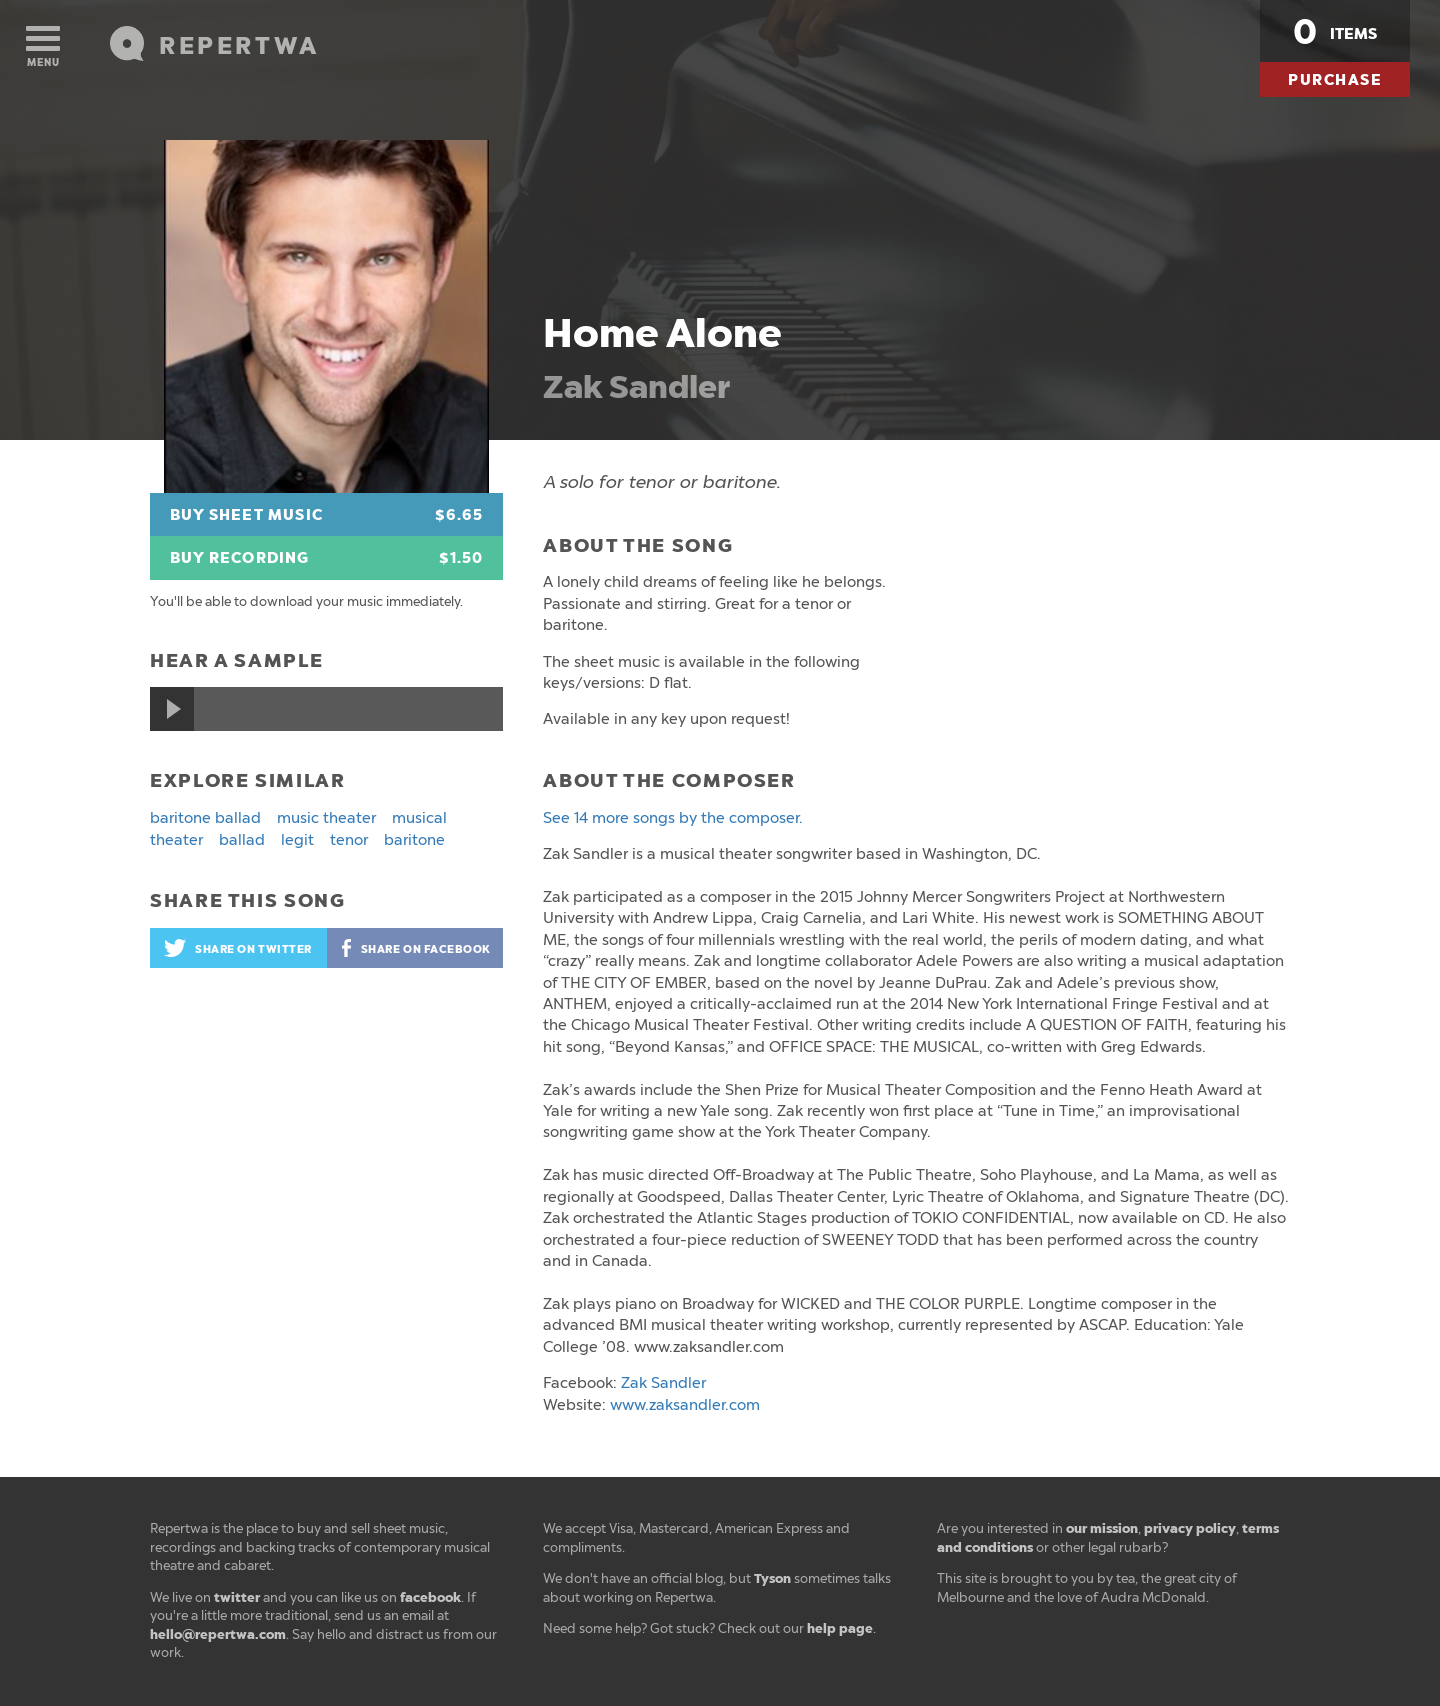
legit (297, 840)
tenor (349, 840)
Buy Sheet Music (326, 515)
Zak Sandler (636, 387)
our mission (1102, 1528)
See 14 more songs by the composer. (673, 818)
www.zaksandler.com (685, 1405)
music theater (326, 818)
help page (840, 1628)
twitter (237, 1597)
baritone (414, 840)
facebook (430, 1597)
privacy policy (1190, 1528)
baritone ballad (205, 818)
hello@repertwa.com (218, 1634)
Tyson (772, 1578)
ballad (242, 840)
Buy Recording (326, 558)
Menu (43, 47)
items (1335, 32)
